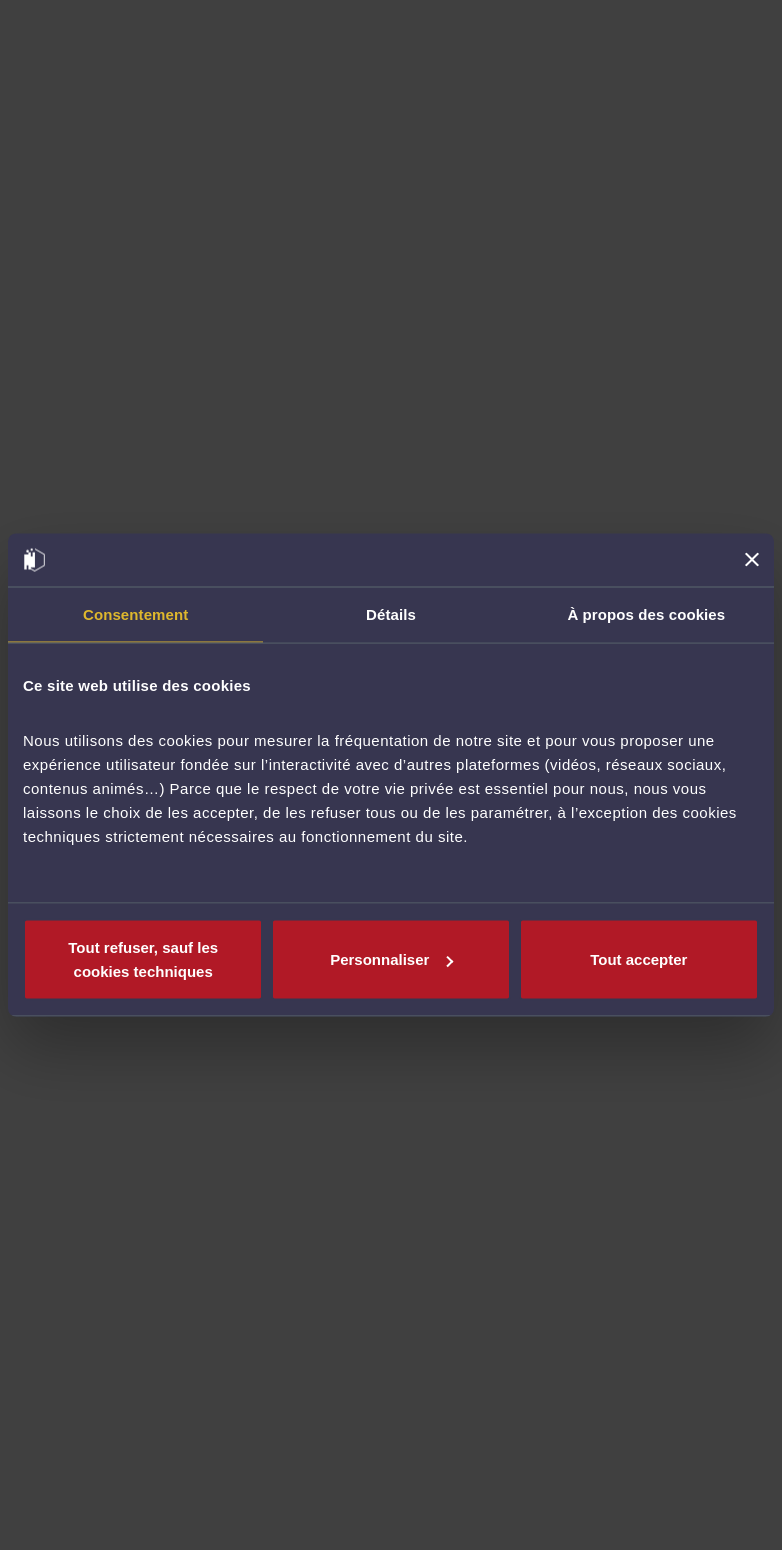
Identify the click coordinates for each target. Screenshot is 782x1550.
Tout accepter (638, 959)
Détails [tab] (391, 613)
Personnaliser (391, 959)
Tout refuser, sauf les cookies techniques (143, 959)
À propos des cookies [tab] (646, 613)
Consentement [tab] (135, 613)
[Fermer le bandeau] (752, 560)
